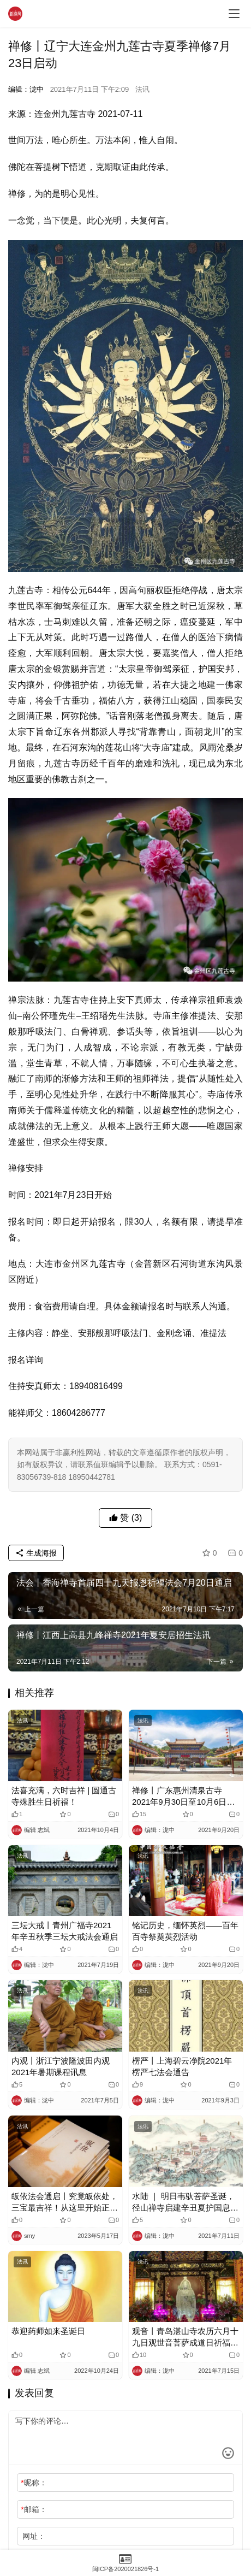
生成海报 (36, 1553)
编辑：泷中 (26, 89)
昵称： (33, 2482)
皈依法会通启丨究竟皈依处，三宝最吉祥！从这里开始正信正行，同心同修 (64, 2202)
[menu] (234, 13)
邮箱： (33, 2509)
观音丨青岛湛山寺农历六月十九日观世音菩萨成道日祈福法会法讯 (185, 2337)
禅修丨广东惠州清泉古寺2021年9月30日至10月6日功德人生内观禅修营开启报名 (183, 1796)
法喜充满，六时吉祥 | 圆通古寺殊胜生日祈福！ (63, 1796)
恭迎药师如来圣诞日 (48, 2331)
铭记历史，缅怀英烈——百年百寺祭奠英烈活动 (185, 1931)
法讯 (142, 89)
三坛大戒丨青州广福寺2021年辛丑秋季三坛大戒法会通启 (64, 1931)
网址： (33, 2536)
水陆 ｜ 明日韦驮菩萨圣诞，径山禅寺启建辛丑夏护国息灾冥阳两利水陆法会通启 (185, 2202)
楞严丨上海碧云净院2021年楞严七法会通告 (182, 2066)
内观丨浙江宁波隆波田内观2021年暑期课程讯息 (60, 2066)
